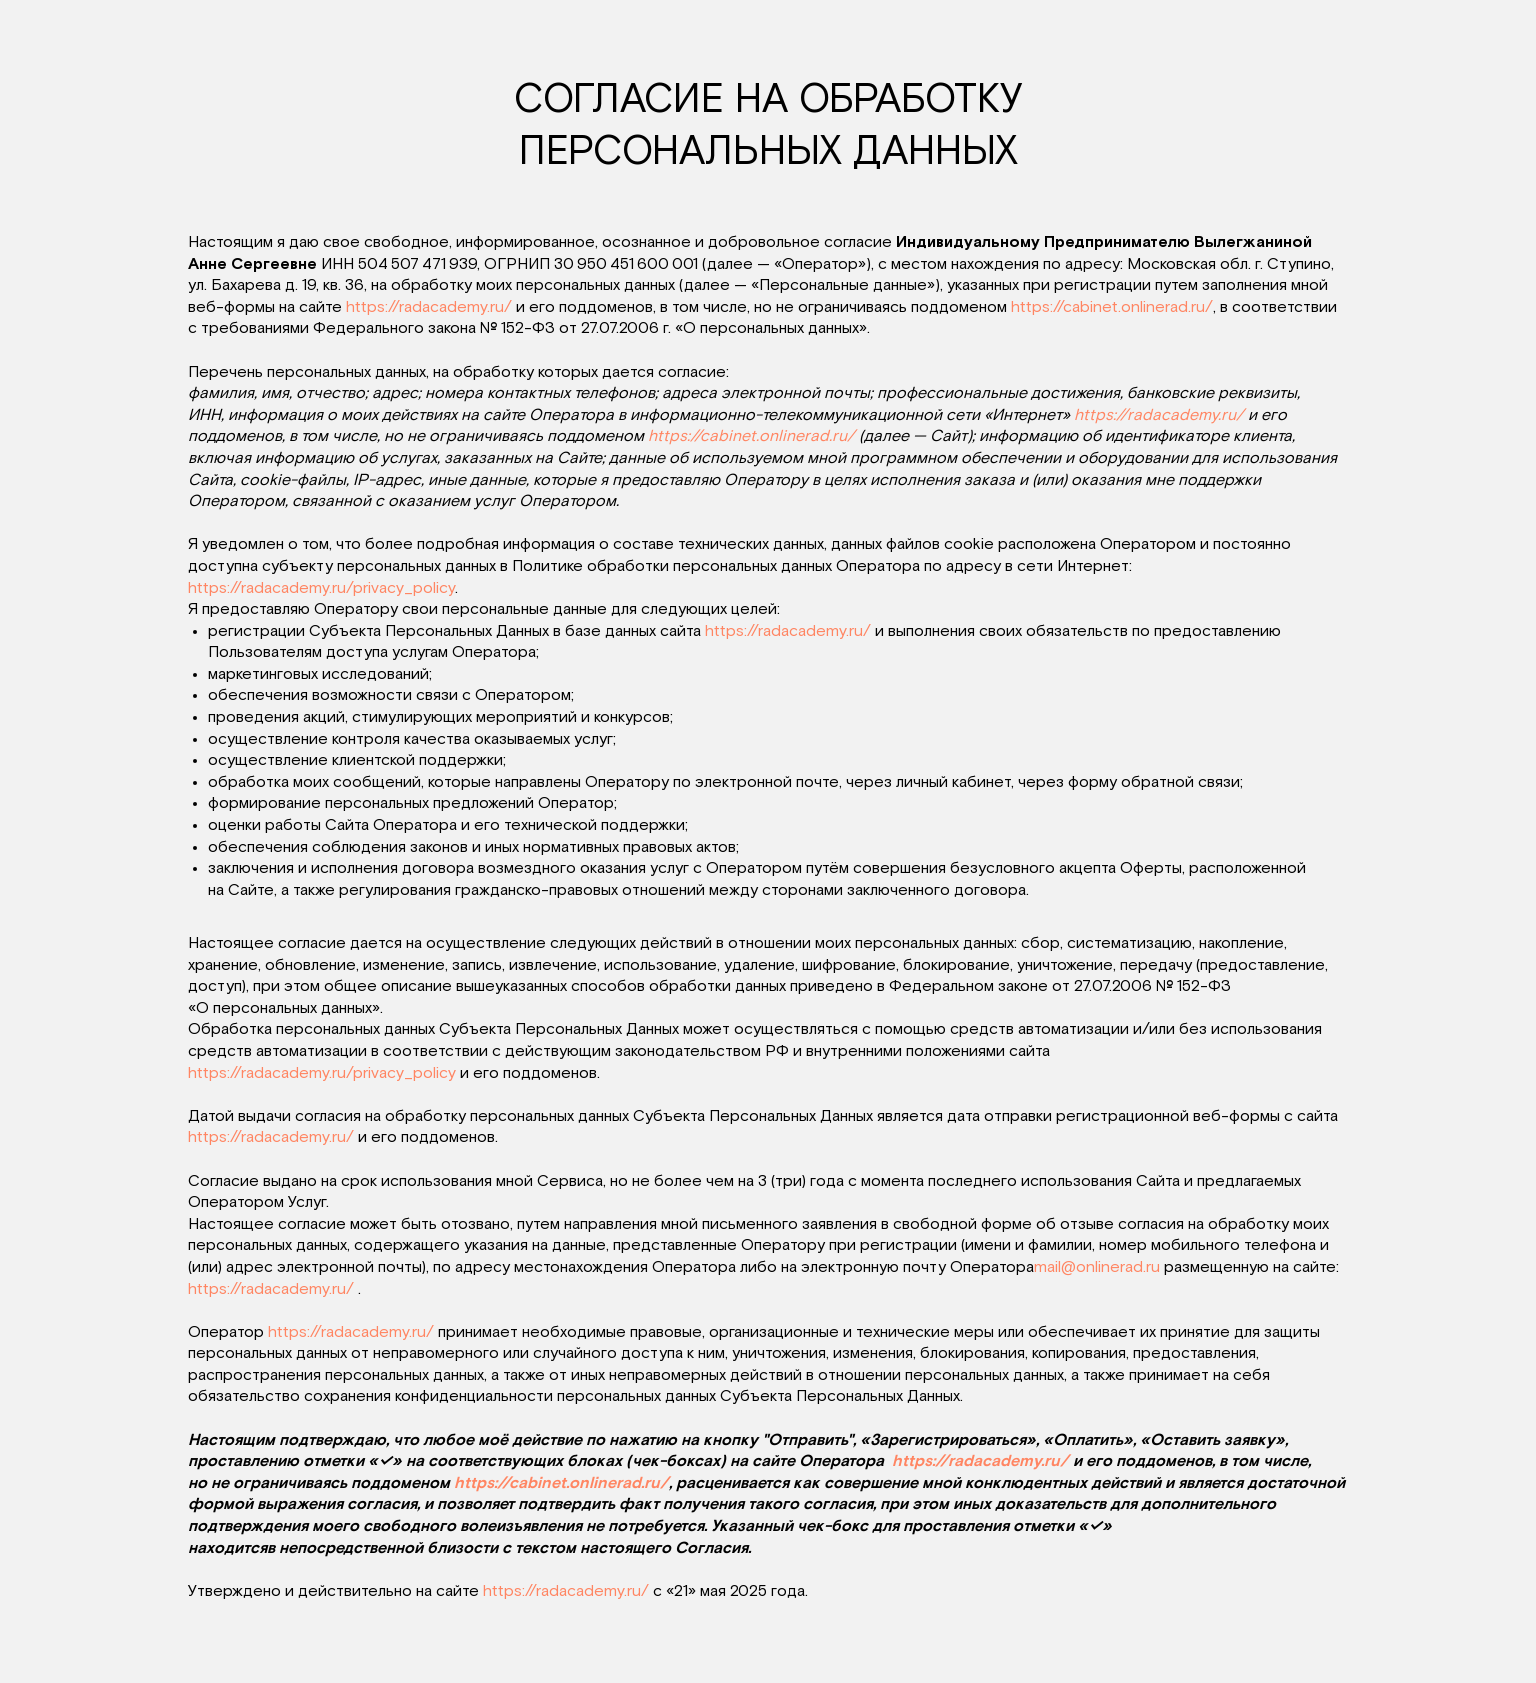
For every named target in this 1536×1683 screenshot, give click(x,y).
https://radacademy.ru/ (429, 307)
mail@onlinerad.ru (1097, 1267)
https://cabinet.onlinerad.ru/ (1112, 307)
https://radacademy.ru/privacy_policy (321, 588)
